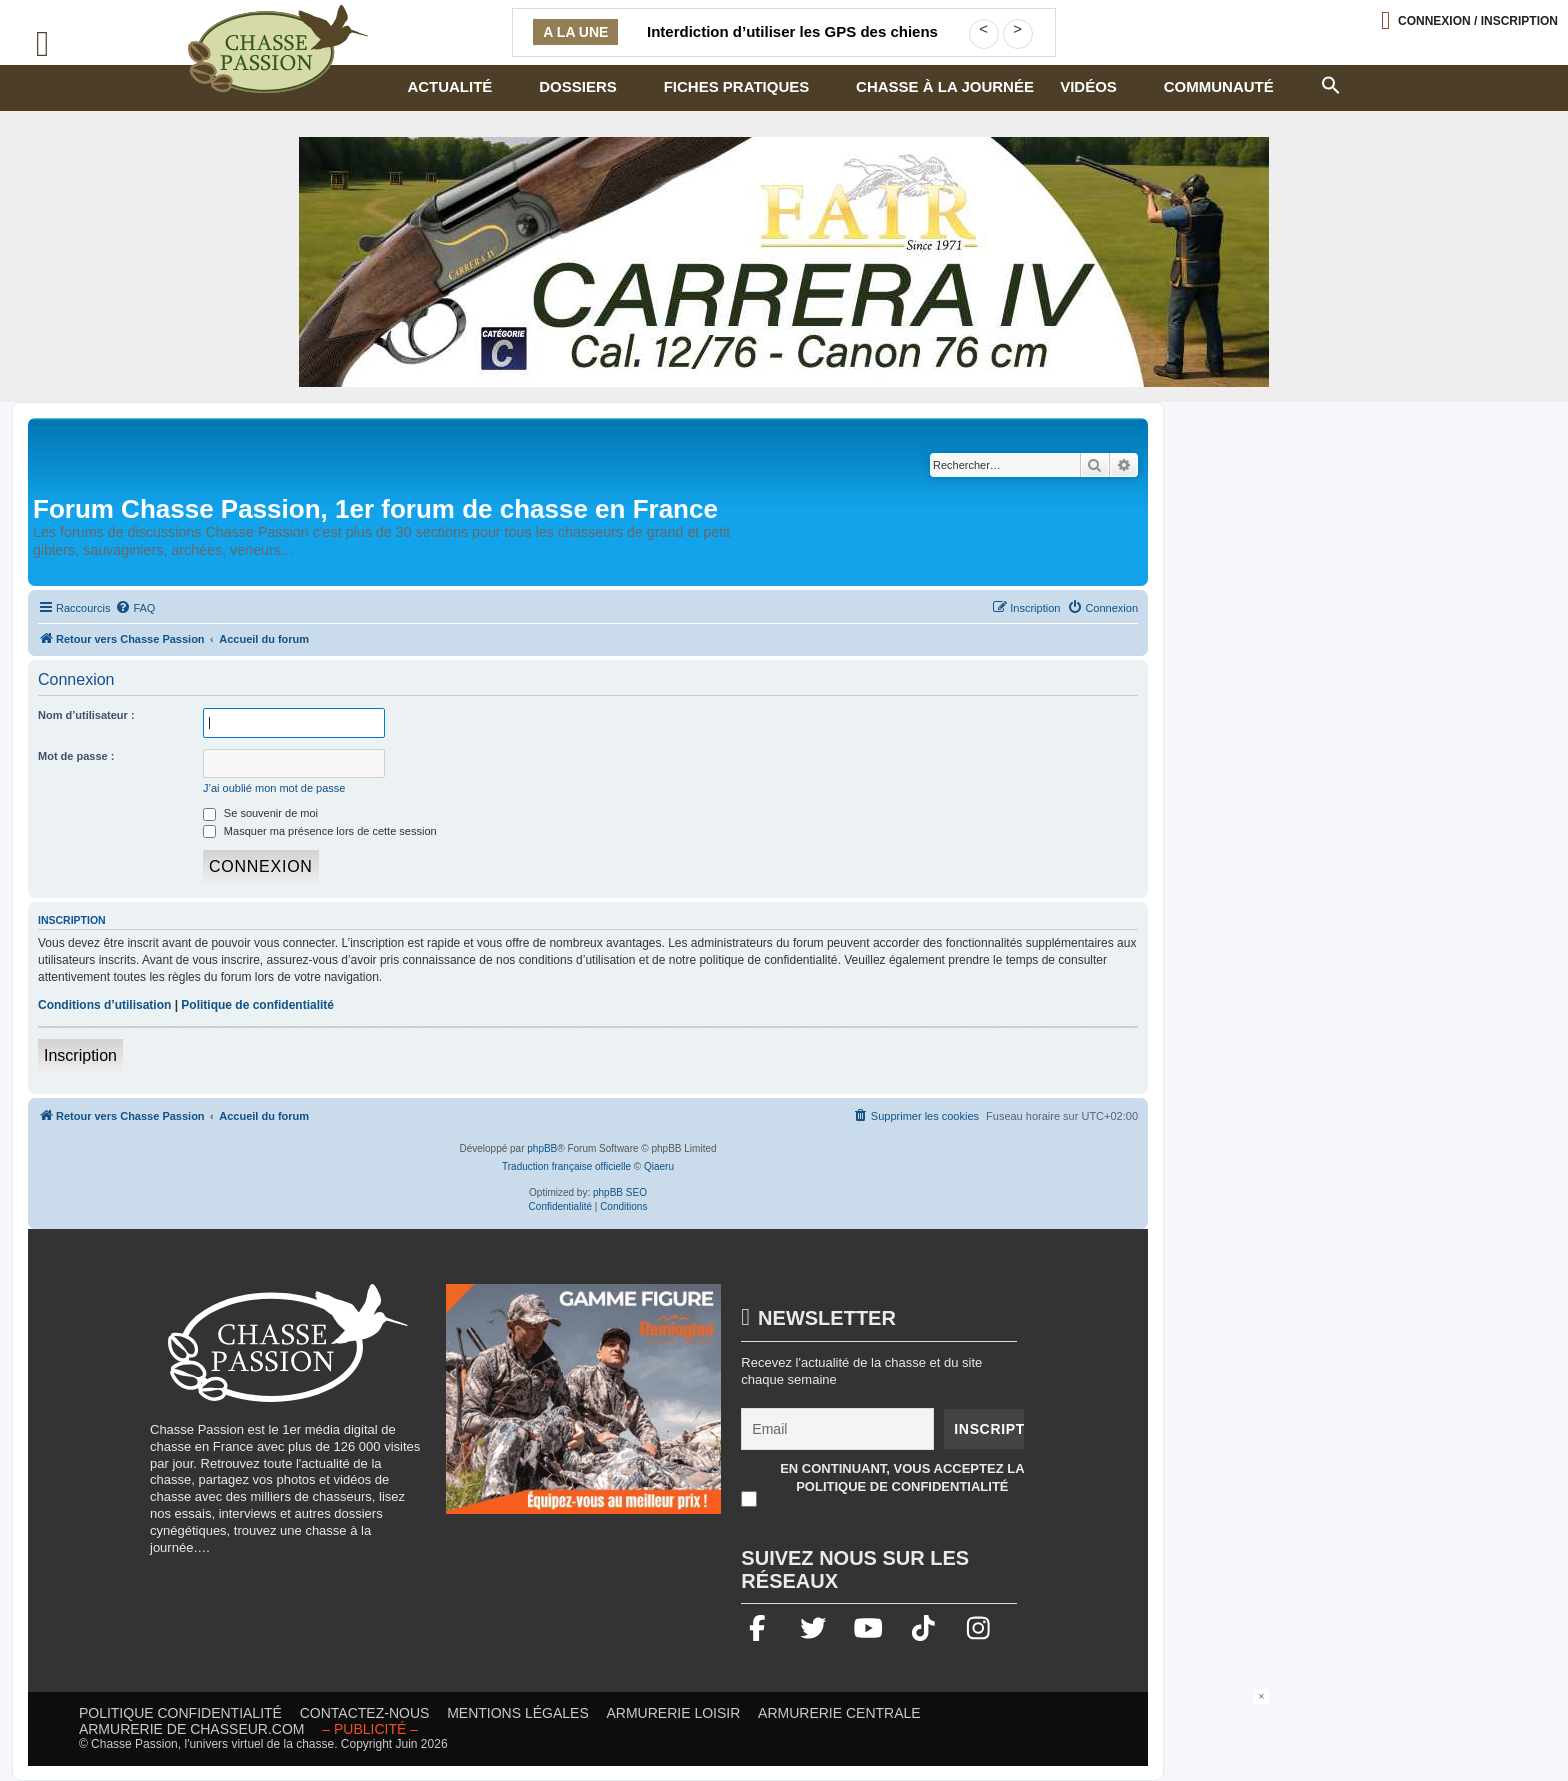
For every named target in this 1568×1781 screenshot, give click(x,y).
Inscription (80, 1055)
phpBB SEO (620, 1192)
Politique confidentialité (180, 1713)
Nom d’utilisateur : (86, 715)
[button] (1330, 83)
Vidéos (1088, 86)
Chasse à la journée (945, 86)
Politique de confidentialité (257, 1005)
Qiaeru (659, 1166)
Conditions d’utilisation (104, 1005)
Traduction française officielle (566, 1166)
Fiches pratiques (737, 86)
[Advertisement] (784, 1734)
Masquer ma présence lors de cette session (320, 831)
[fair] (784, 262)
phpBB (542, 1148)
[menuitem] (135, 608)
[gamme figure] (584, 1409)
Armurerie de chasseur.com (192, 1729)
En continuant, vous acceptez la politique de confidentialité (902, 1477)
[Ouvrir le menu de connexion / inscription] (1469, 20)
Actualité (449, 86)
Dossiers (578, 86)
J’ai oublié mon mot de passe (274, 788)
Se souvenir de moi (260, 813)
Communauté (1219, 86)
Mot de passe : (76, 756)
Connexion (1478, 21)
